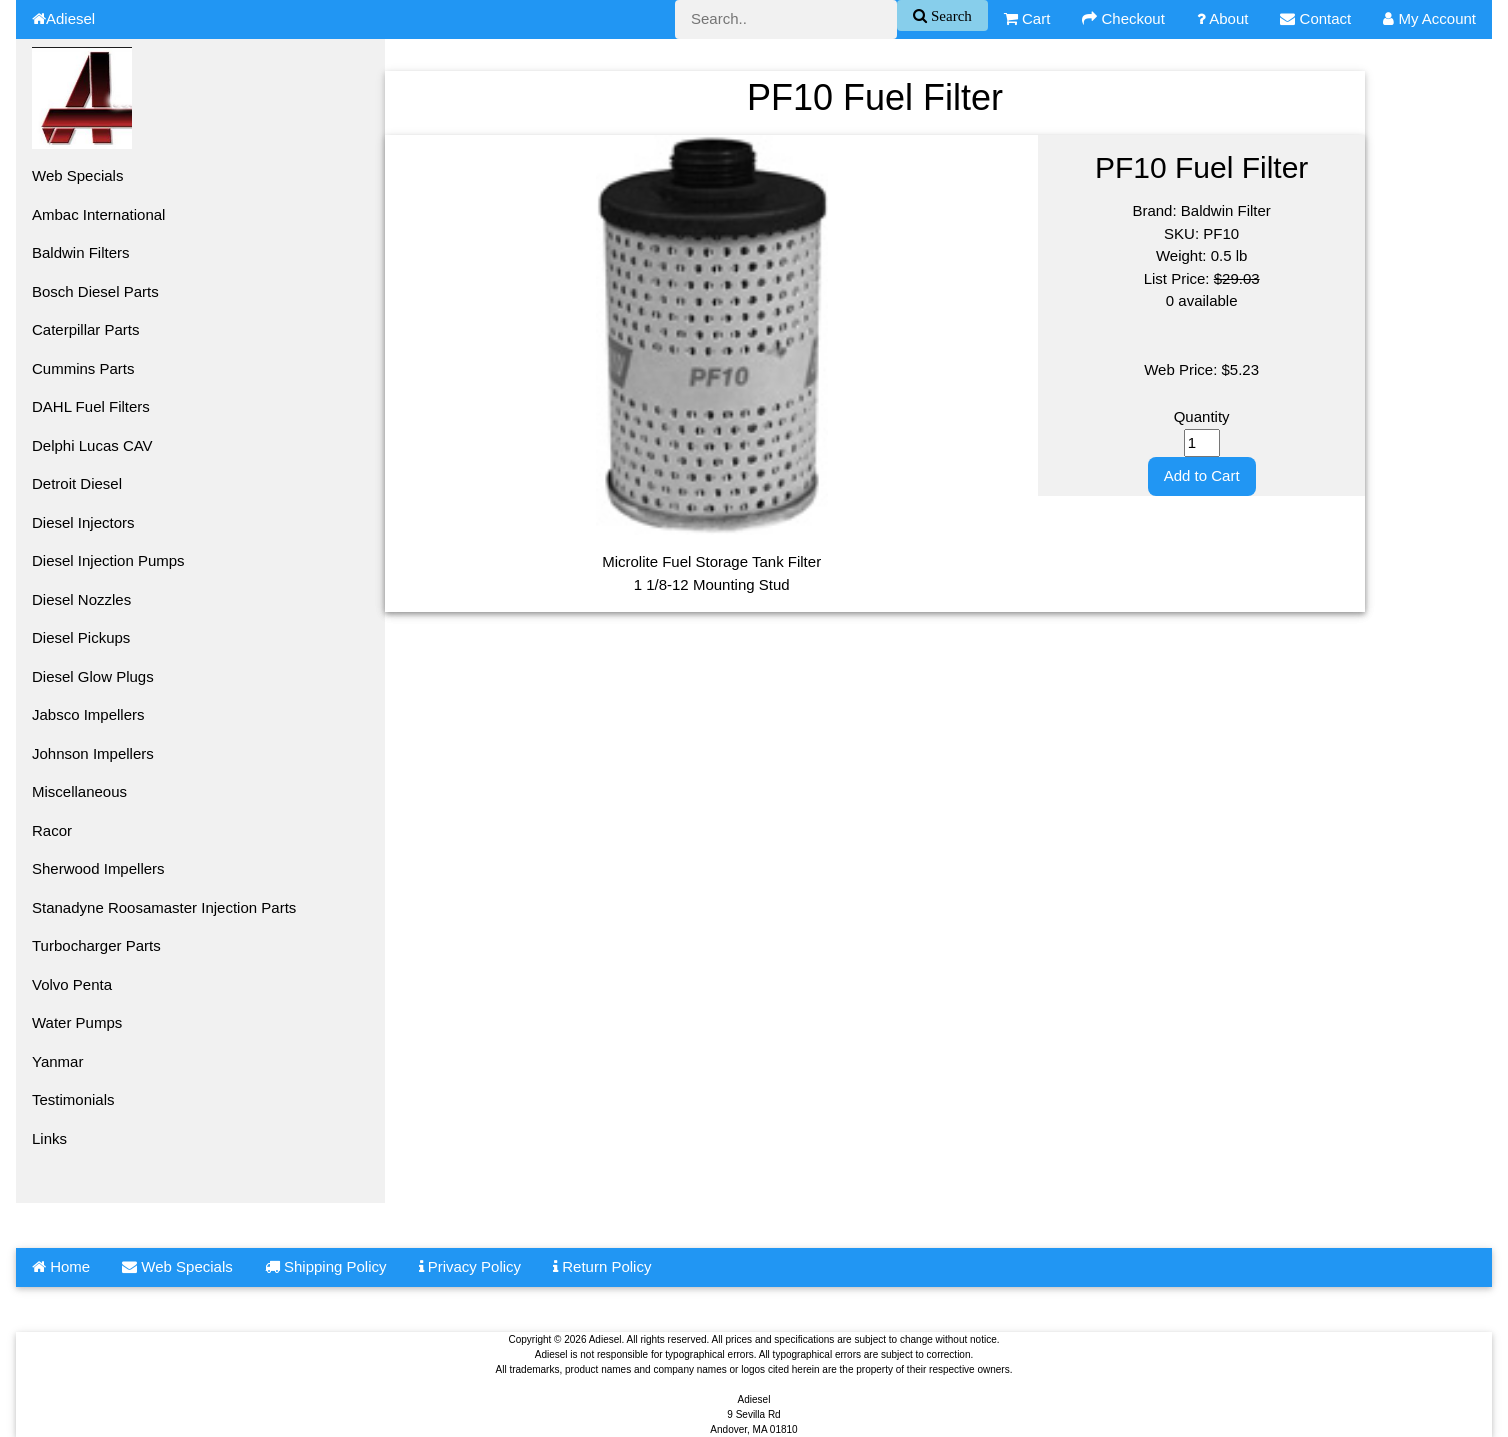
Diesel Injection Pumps (108, 560)
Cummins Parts (83, 368)
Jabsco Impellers (88, 714)
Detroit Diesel (77, 483)
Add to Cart (1202, 475)
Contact (1315, 18)
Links (49, 1138)
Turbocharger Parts (96, 945)
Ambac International (98, 214)
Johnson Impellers (93, 753)
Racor (52, 830)
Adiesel (63, 18)
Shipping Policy (326, 1266)
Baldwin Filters (81, 252)
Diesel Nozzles (81, 599)
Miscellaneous (79, 791)
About (1223, 18)
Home (61, 1266)
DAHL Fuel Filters (91, 406)
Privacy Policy (470, 1266)
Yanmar (57, 1061)
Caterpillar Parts (86, 329)
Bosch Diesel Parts (95, 291)
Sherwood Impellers (98, 868)
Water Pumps (77, 1022)
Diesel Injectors (83, 522)
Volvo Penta (72, 984)
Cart (1027, 18)
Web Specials (77, 175)
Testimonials (73, 1099)
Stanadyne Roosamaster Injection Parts (164, 907)
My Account (1429, 18)
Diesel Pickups (81, 637)
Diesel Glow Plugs (93, 676)
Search (949, 15)
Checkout (1123, 18)
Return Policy (602, 1266)
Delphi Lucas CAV (92, 445)
